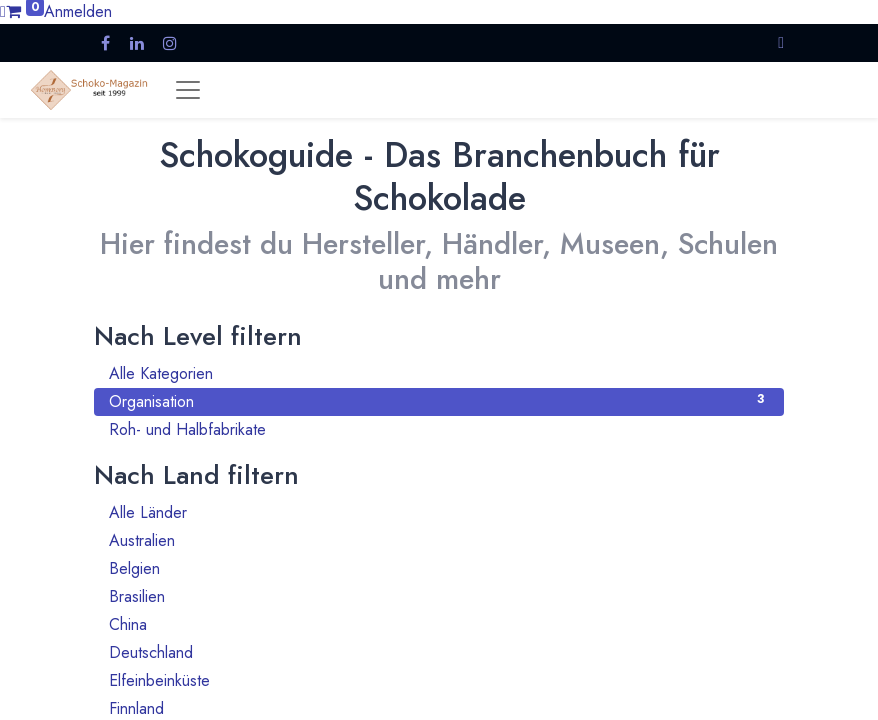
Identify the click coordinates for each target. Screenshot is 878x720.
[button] (781, 42)
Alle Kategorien (439, 373)
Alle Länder (439, 512)
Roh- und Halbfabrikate (439, 429)
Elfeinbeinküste (439, 680)
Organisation (439, 401)
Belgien (439, 568)
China (439, 624)
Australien (439, 540)
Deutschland (439, 652)
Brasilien (439, 596)
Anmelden (78, 11)
